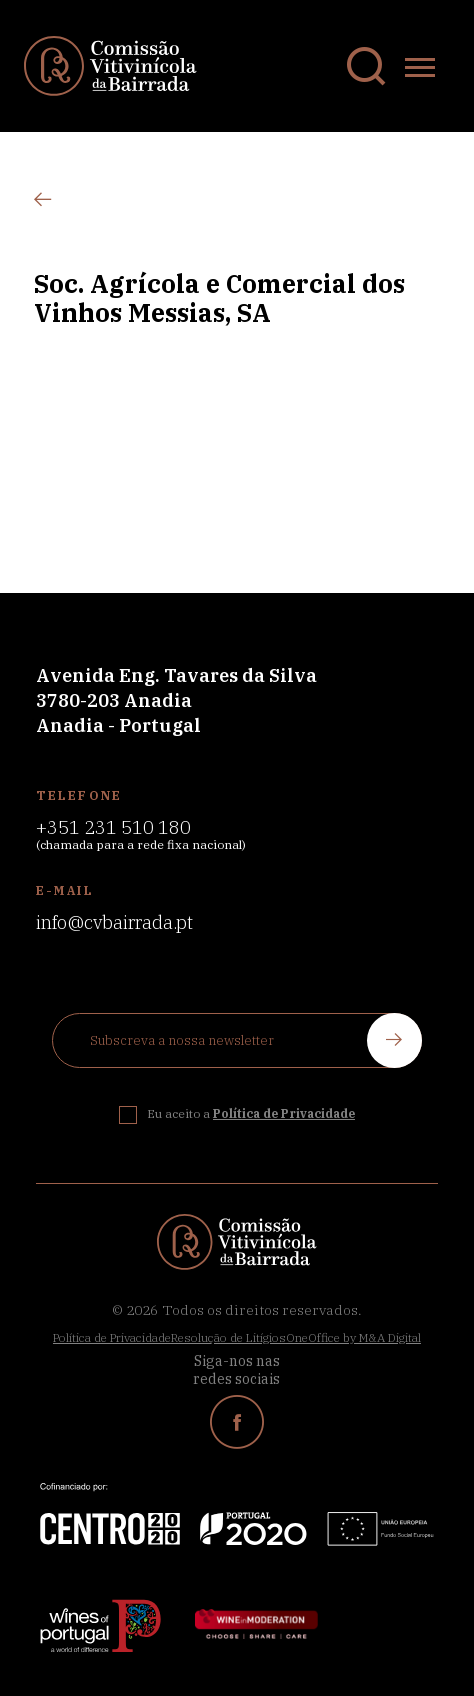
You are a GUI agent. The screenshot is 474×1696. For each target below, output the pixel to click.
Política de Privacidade (112, 1337)
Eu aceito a (251, 1113)
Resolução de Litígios (228, 1337)
